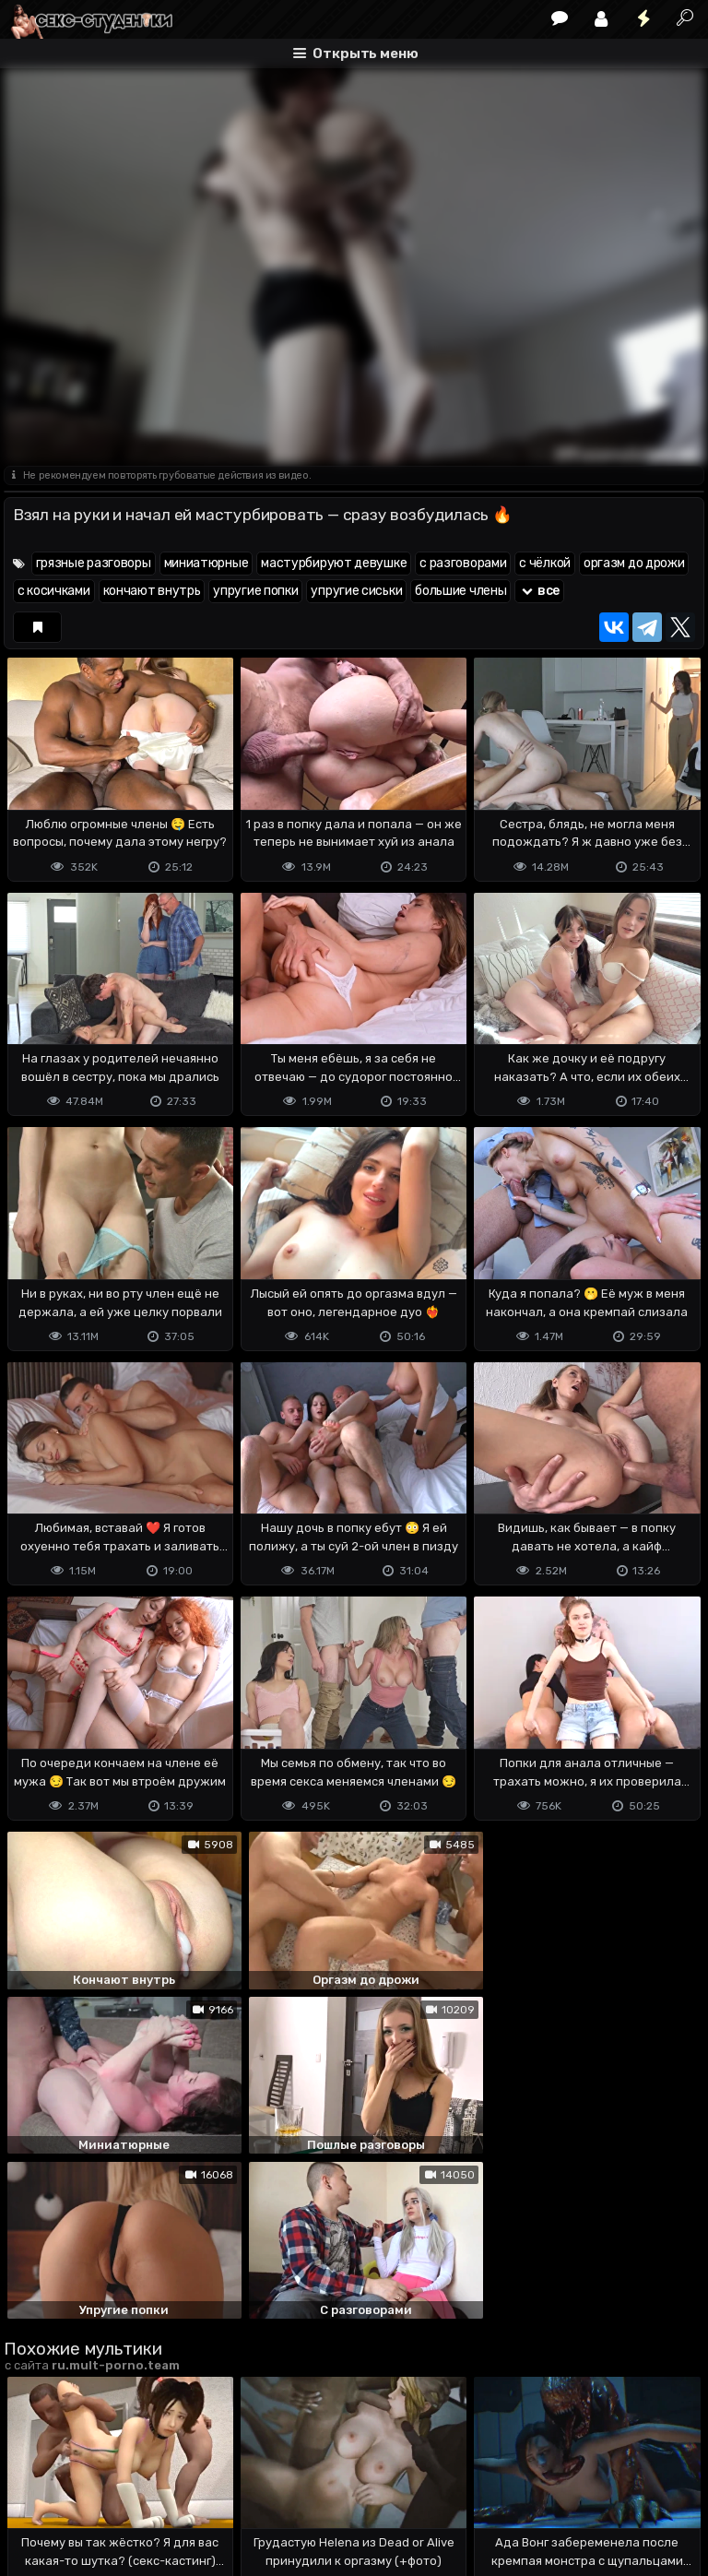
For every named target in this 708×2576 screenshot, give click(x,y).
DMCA (33, 2489)
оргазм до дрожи (634, 563)
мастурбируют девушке (334, 563)
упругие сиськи (356, 591)
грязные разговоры (93, 563)
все (539, 591)
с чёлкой (545, 563)
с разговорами (462, 563)
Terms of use (98, 2489)
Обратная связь (196, 2489)
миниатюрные (206, 563)
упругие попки (255, 591)
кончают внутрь (152, 591)
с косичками (54, 591)
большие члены (460, 591)
